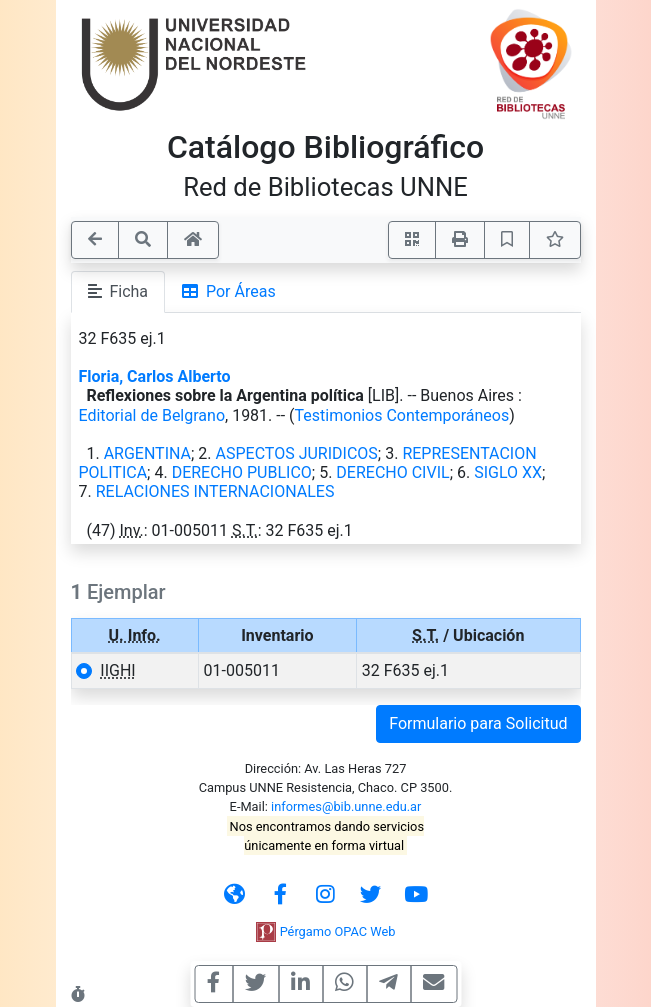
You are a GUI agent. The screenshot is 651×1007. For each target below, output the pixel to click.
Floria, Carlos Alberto (155, 376)
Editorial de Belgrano (152, 415)
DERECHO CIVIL (392, 472)
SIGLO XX (508, 472)
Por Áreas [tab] (229, 291)
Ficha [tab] (118, 291)
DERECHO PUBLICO (242, 472)
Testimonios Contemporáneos (402, 415)
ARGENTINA (147, 453)
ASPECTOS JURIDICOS (297, 453)
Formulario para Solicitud (478, 723)
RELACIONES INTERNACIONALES (215, 491)
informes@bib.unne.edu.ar (346, 806)
